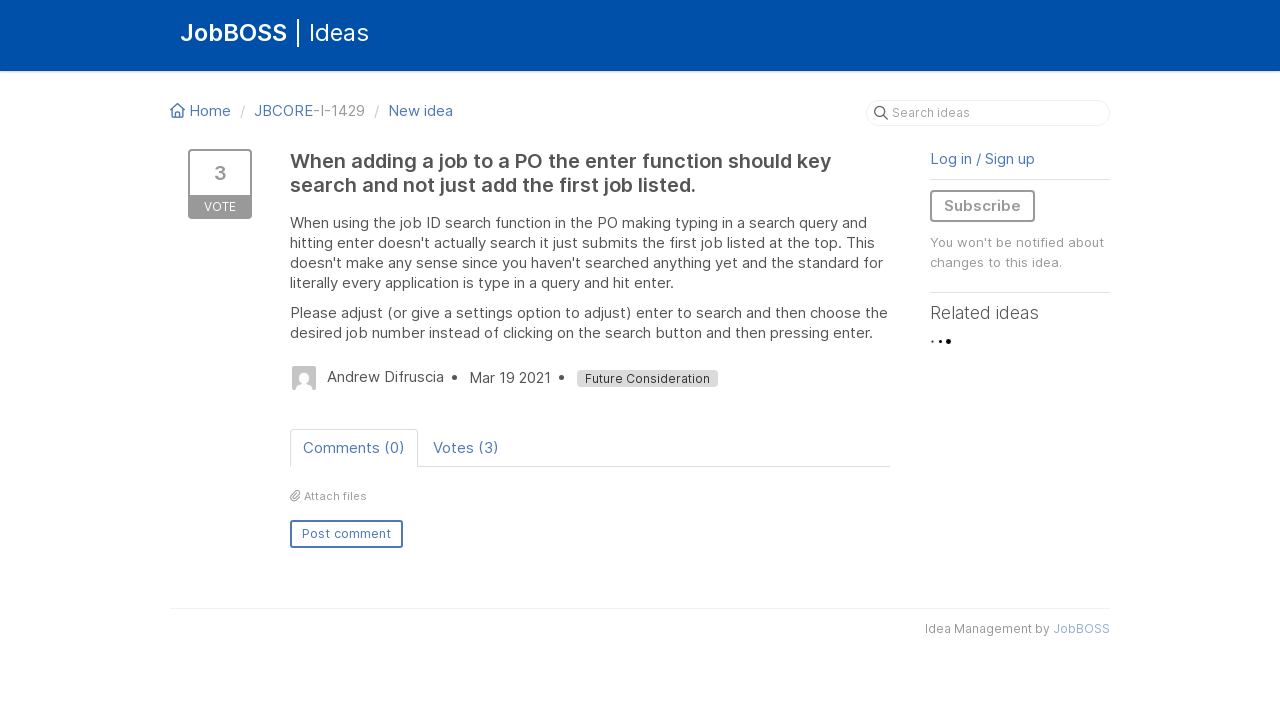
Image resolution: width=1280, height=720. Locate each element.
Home (202, 110)
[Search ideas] (988, 113)
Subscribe (982, 205)
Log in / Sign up (982, 158)
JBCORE (283, 110)
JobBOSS (1081, 628)
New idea (420, 110)
